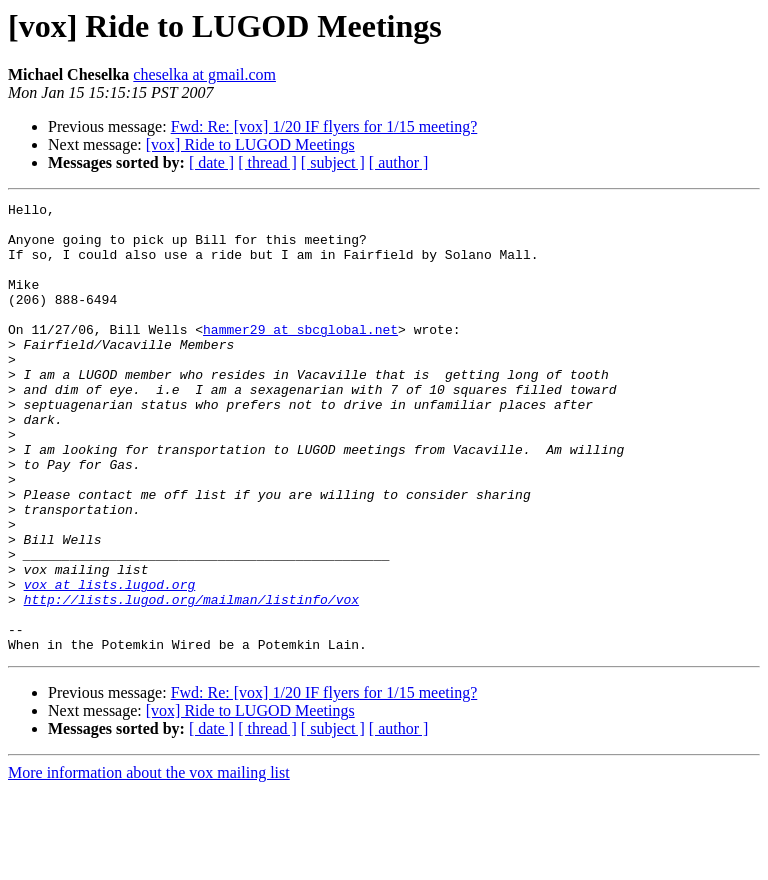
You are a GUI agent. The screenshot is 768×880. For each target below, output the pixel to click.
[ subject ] (333, 162)
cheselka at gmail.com (204, 74)
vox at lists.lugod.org (110, 662)
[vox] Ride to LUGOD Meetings (250, 144)
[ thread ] (267, 162)
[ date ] (211, 162)
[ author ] (399, 162)
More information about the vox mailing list (149, 862)
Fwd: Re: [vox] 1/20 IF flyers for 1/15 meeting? (324, 126)
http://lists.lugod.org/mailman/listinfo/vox (191, 680)
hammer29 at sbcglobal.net (300, 356)
